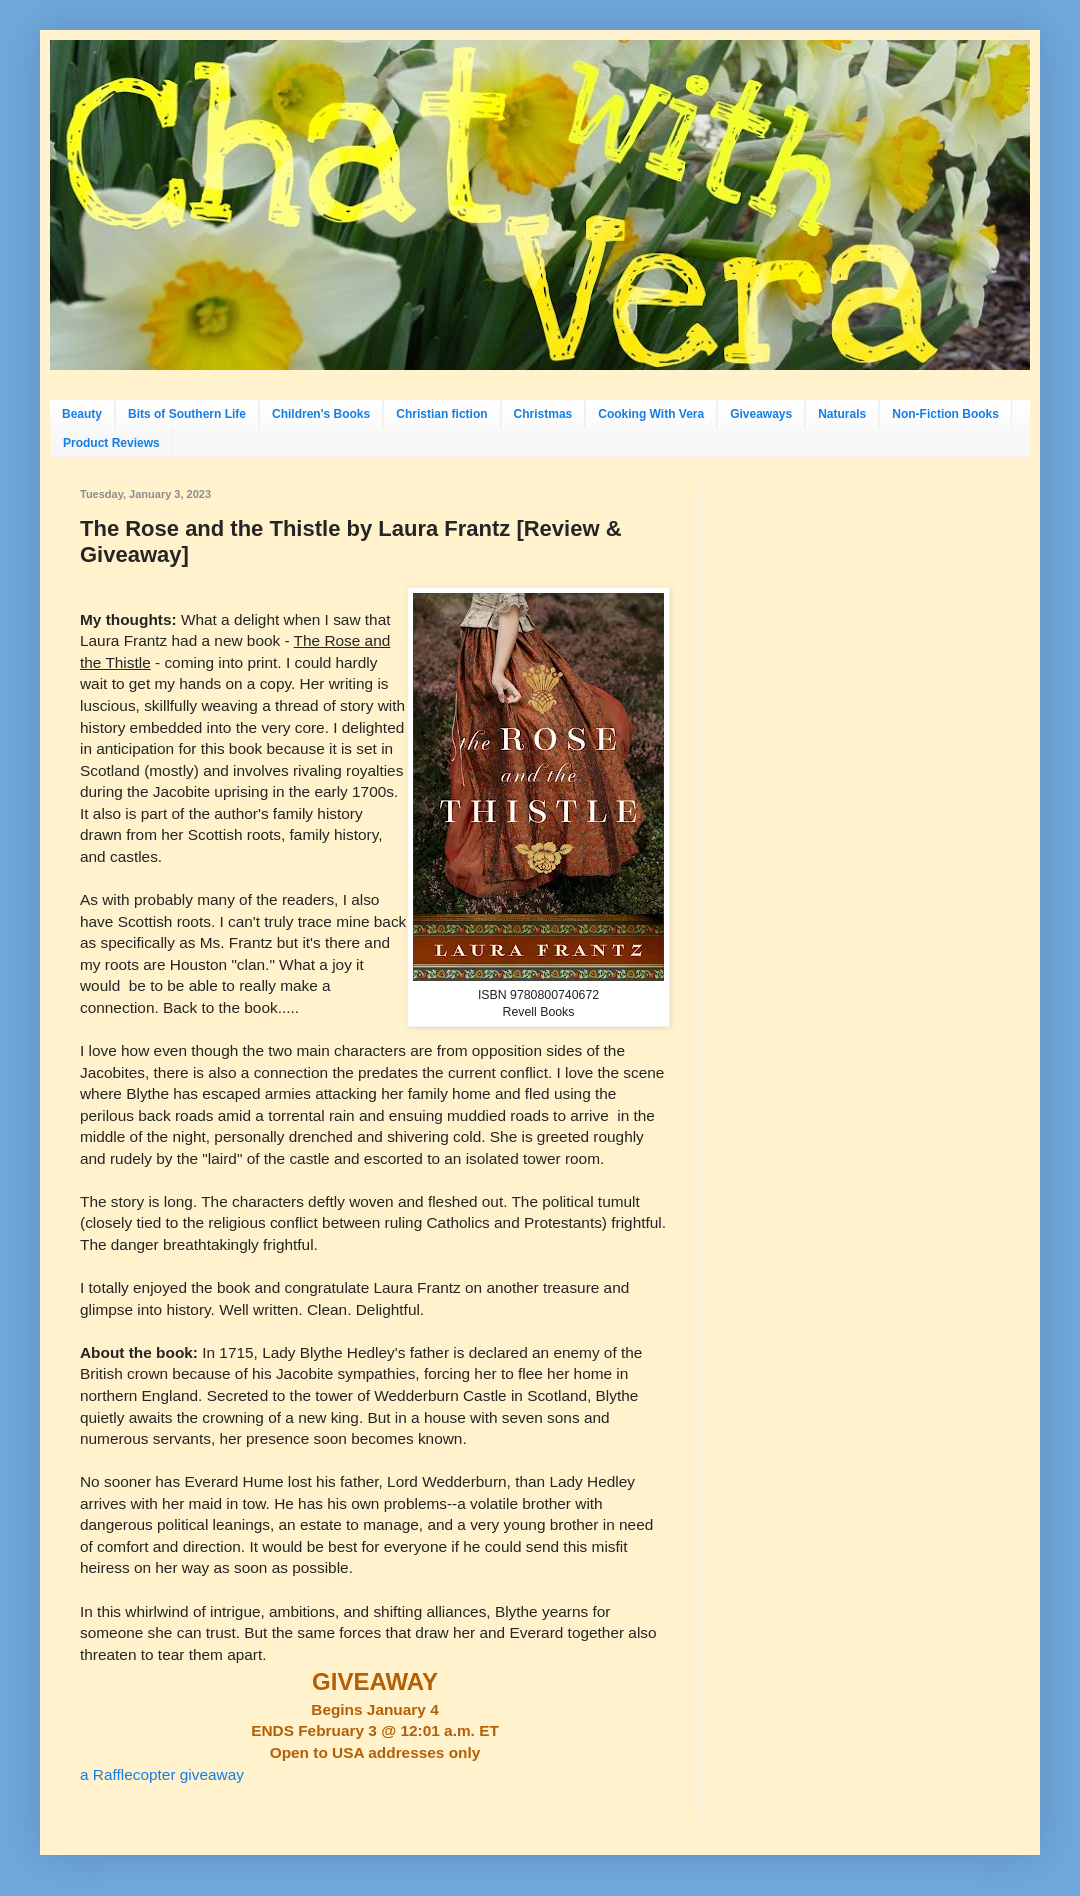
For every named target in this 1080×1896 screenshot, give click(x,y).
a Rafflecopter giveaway (162, 1774)
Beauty (82, 414)
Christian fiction (441, 414)
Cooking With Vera (651, 414)
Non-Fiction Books (945, 414)
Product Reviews (111, 443)
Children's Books (321, 414)
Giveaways (761, 414)
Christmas (543, 414)
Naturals (842, 414)
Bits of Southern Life (187, 414)
